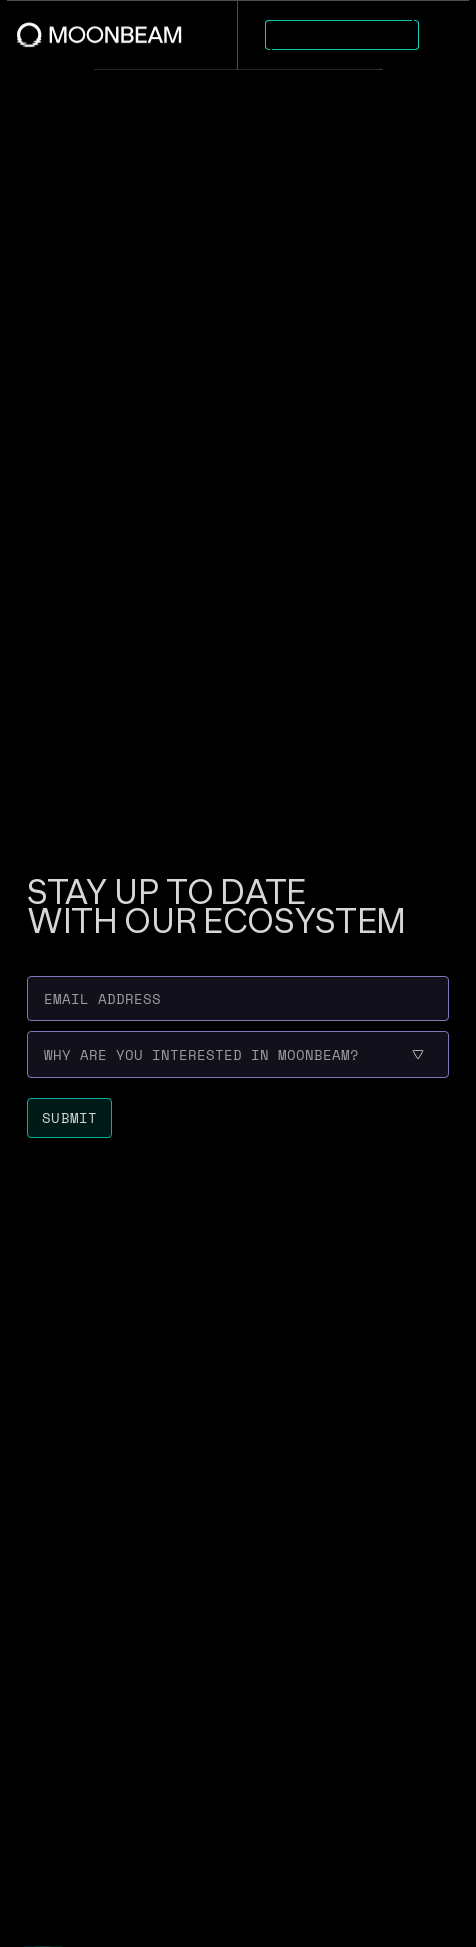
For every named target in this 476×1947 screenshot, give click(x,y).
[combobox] (45, 1054)
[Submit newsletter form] (69, 1118)
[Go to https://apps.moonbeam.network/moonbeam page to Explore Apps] (342, 35)
